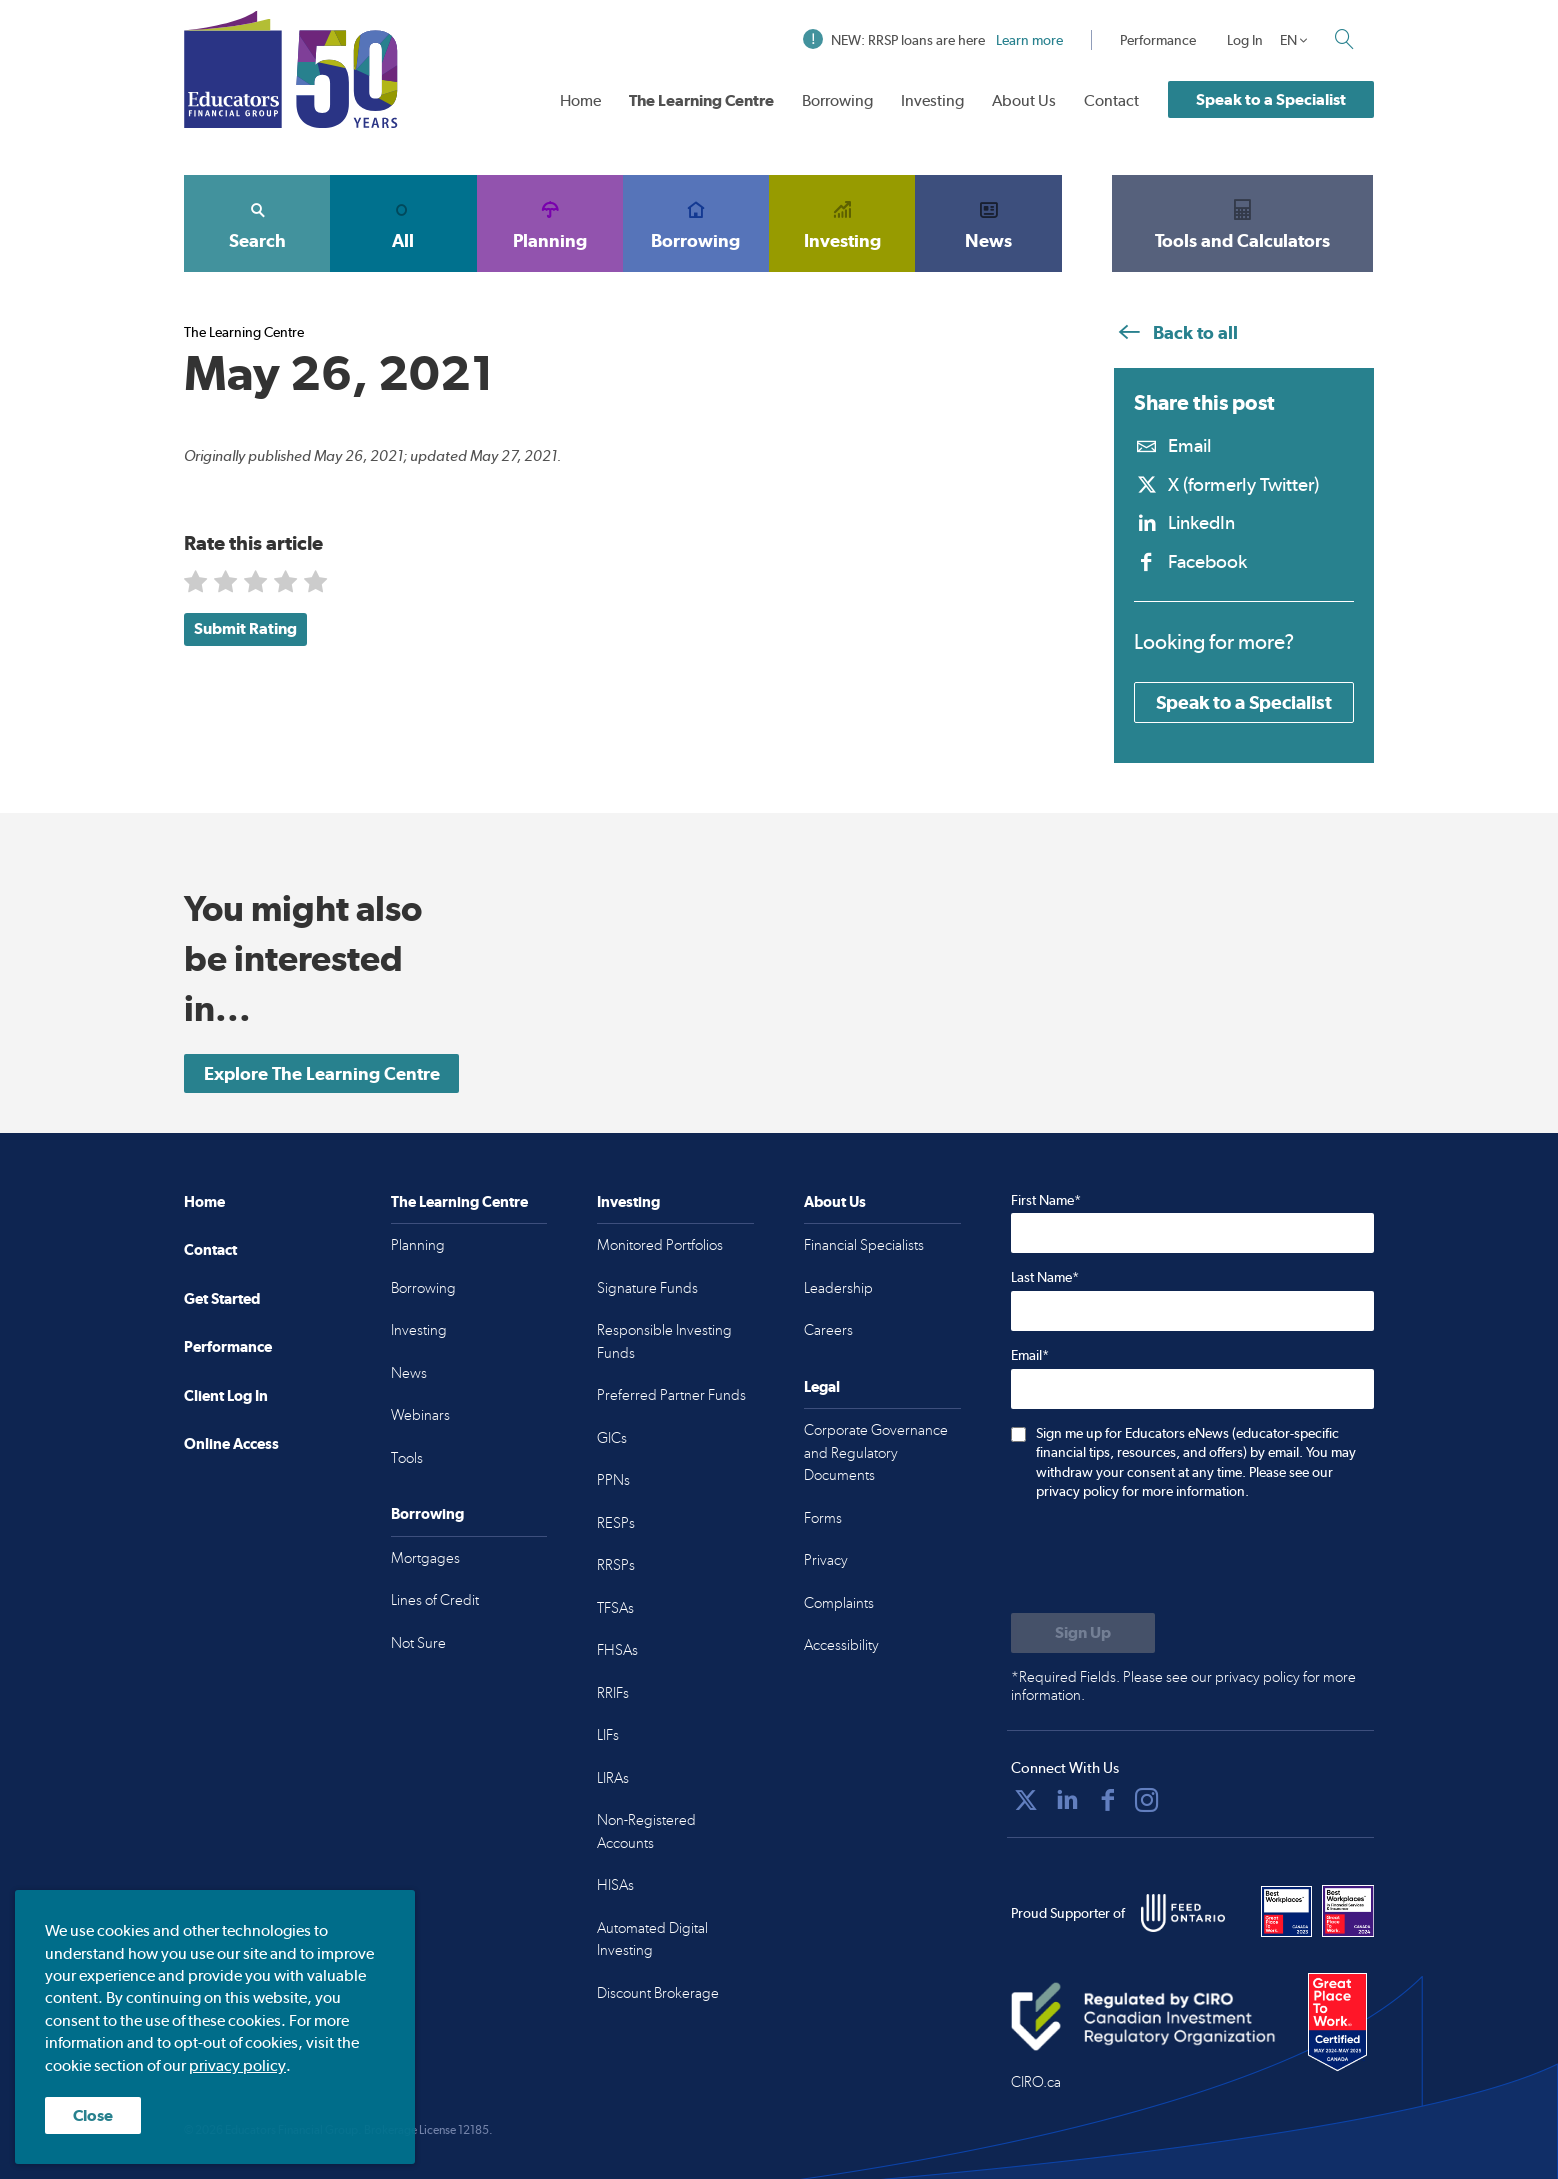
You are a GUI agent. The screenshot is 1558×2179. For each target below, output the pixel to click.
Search (257, 223)
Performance (1158, 40)
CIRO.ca (1036, 2082)
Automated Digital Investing (652, 1939)
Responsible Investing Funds (664, 1341)
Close (93, 2115)
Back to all (1176, 332)
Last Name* (1045, 1277)
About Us (1024, 100)
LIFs (608, 1735)
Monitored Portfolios (660, 1245)
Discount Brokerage (658, 1993)
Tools (407, 1458)
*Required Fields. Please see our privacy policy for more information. (1183, 1686)
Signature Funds (647, 1288)
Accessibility (841, 1645)
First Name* (1046, 1200)
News (988, 223)
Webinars (420, 1415)
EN (1288, 40)
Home (580, 100)
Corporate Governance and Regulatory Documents (876, 1452)
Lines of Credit (435, 1600)
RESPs (616, 1523)
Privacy (826, 1560)
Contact (1111, 100)
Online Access (231, 1443)
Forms (823, 1518)
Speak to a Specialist (1271, 99)
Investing (932, 100)
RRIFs (613, 1693)
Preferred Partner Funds (671, 1395)
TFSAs (615, 1608)
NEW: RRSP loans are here (933, 40)
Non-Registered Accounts (646, 1831)
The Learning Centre (701, 100)
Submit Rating (245, 628)
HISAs (615, 1885)
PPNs (613, 1480)
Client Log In (226, 1395)
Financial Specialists (864, 1245)
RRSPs (616, 1565)
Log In (1245, 40)
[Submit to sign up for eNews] (1083, 1633)
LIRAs (613, 1778)
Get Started (222, 1298)
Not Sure (418, 1643)
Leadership (838, 1288)
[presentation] (1163, 1559)
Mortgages (425, 1558)
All (403, 223)
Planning (550, 223)
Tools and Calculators (1243, 223)
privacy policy (237, 2065)
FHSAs (617, 1650)
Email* (1030, 1355)
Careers (828, 1330)
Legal (822, 1386)
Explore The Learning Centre (322, 1073)
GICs (612, 1438)
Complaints (839, 1603)
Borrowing (837, 100)
